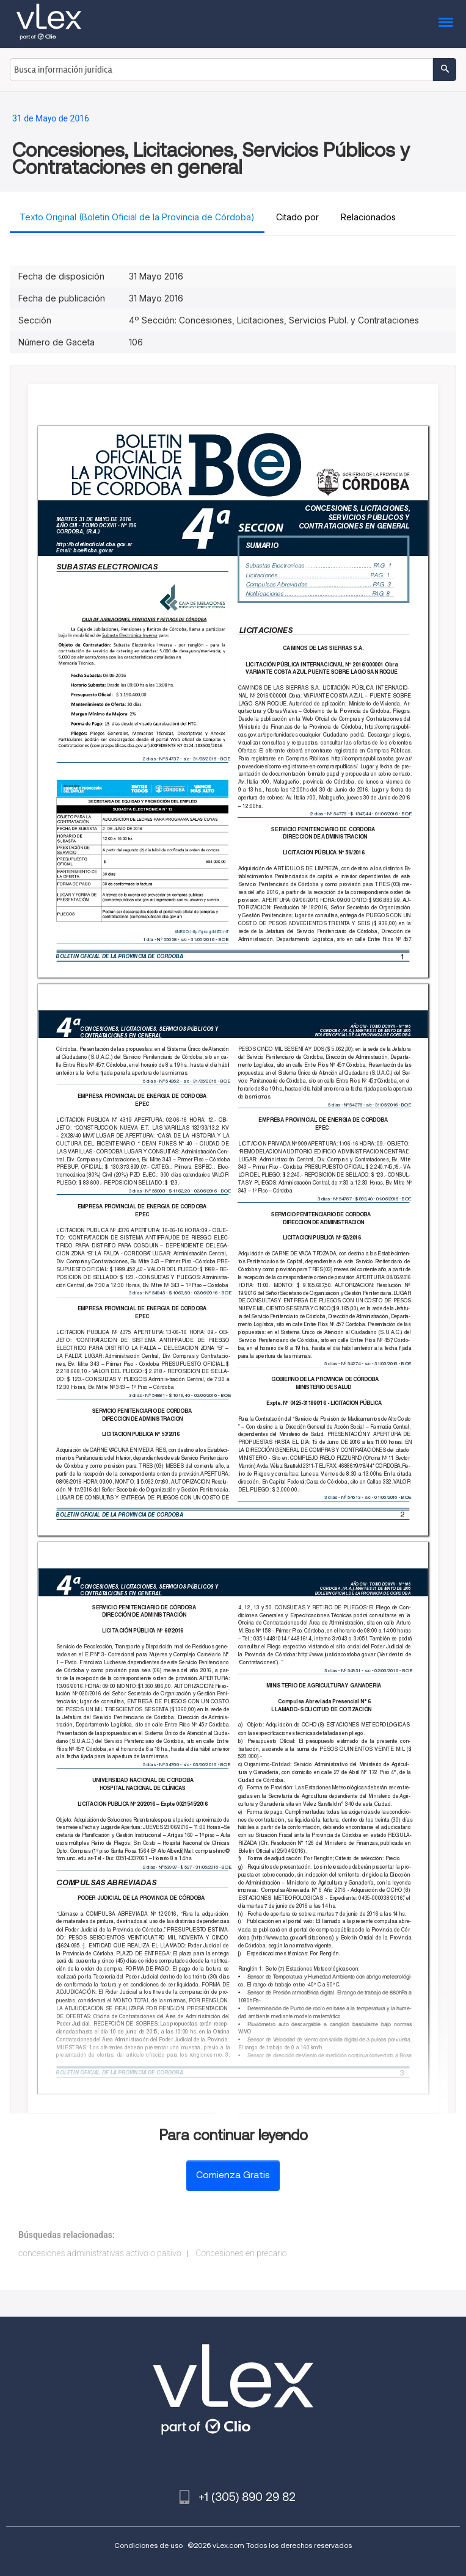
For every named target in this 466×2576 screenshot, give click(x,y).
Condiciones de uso (148, 2545)
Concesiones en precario (240, 2253)
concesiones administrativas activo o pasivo (99, 2253)
